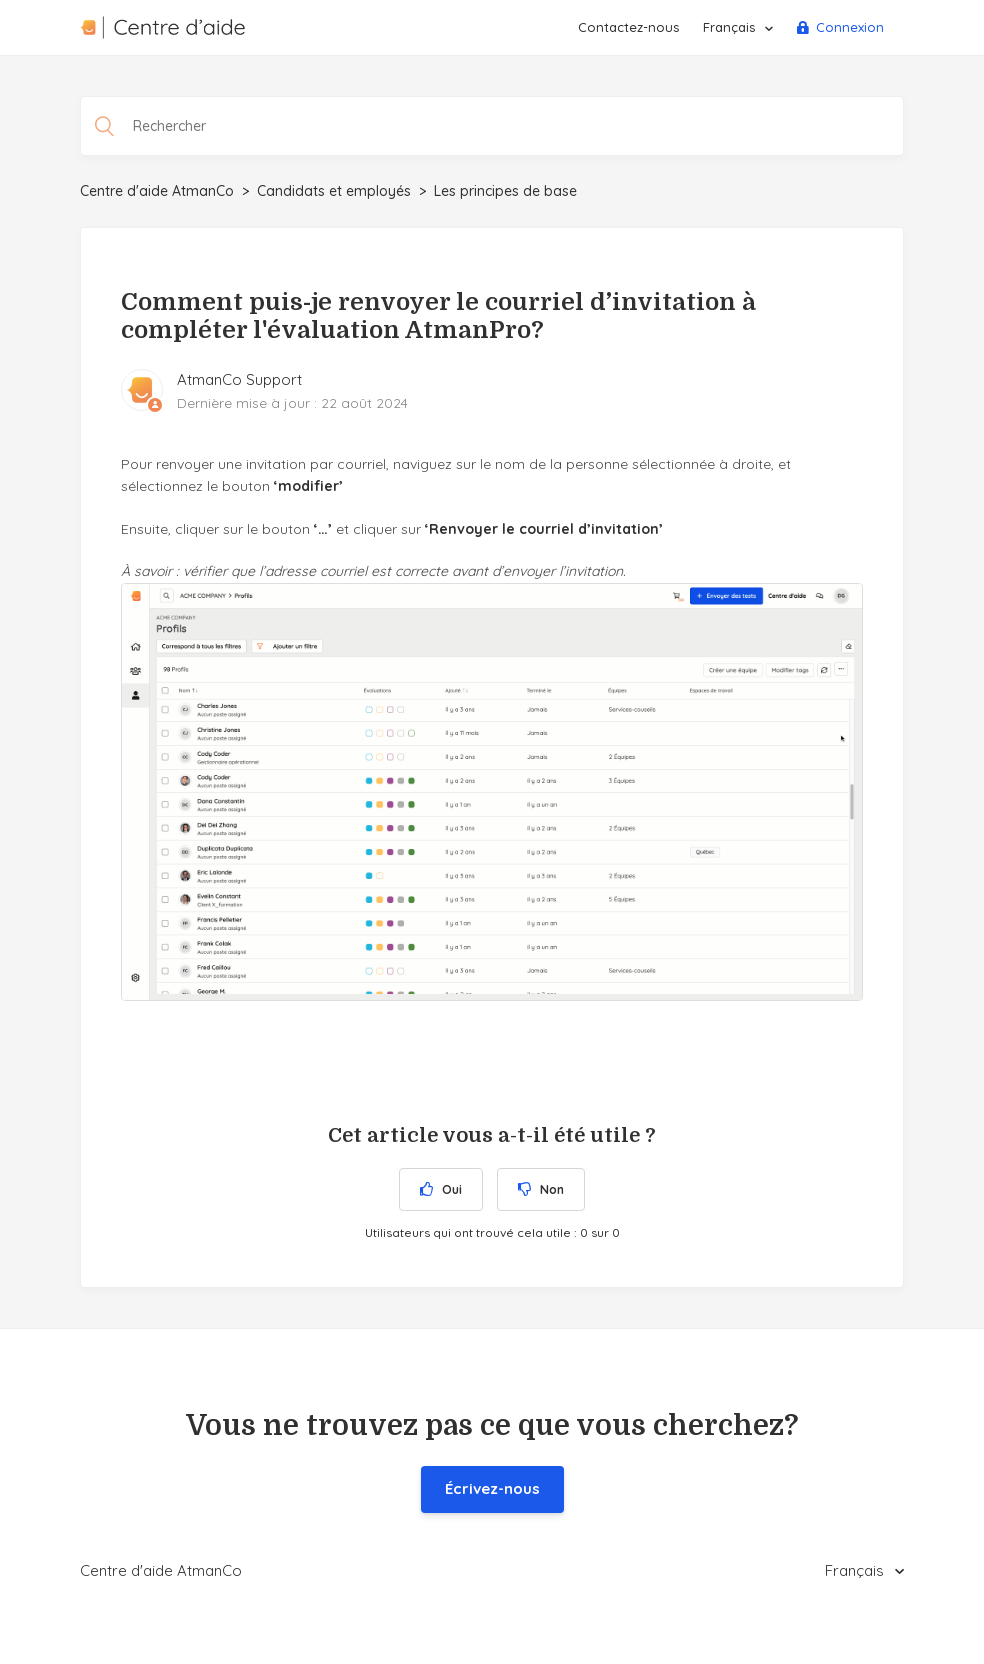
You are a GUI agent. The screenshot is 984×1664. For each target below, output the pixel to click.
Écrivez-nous (492, 1488)
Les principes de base (505, 191)
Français (731, 27)
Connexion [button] (850, 27)
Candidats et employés (334, 191)
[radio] (441, 1189)
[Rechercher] (492, 126)
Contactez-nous (628, 27)
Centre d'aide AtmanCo (157, 191)
